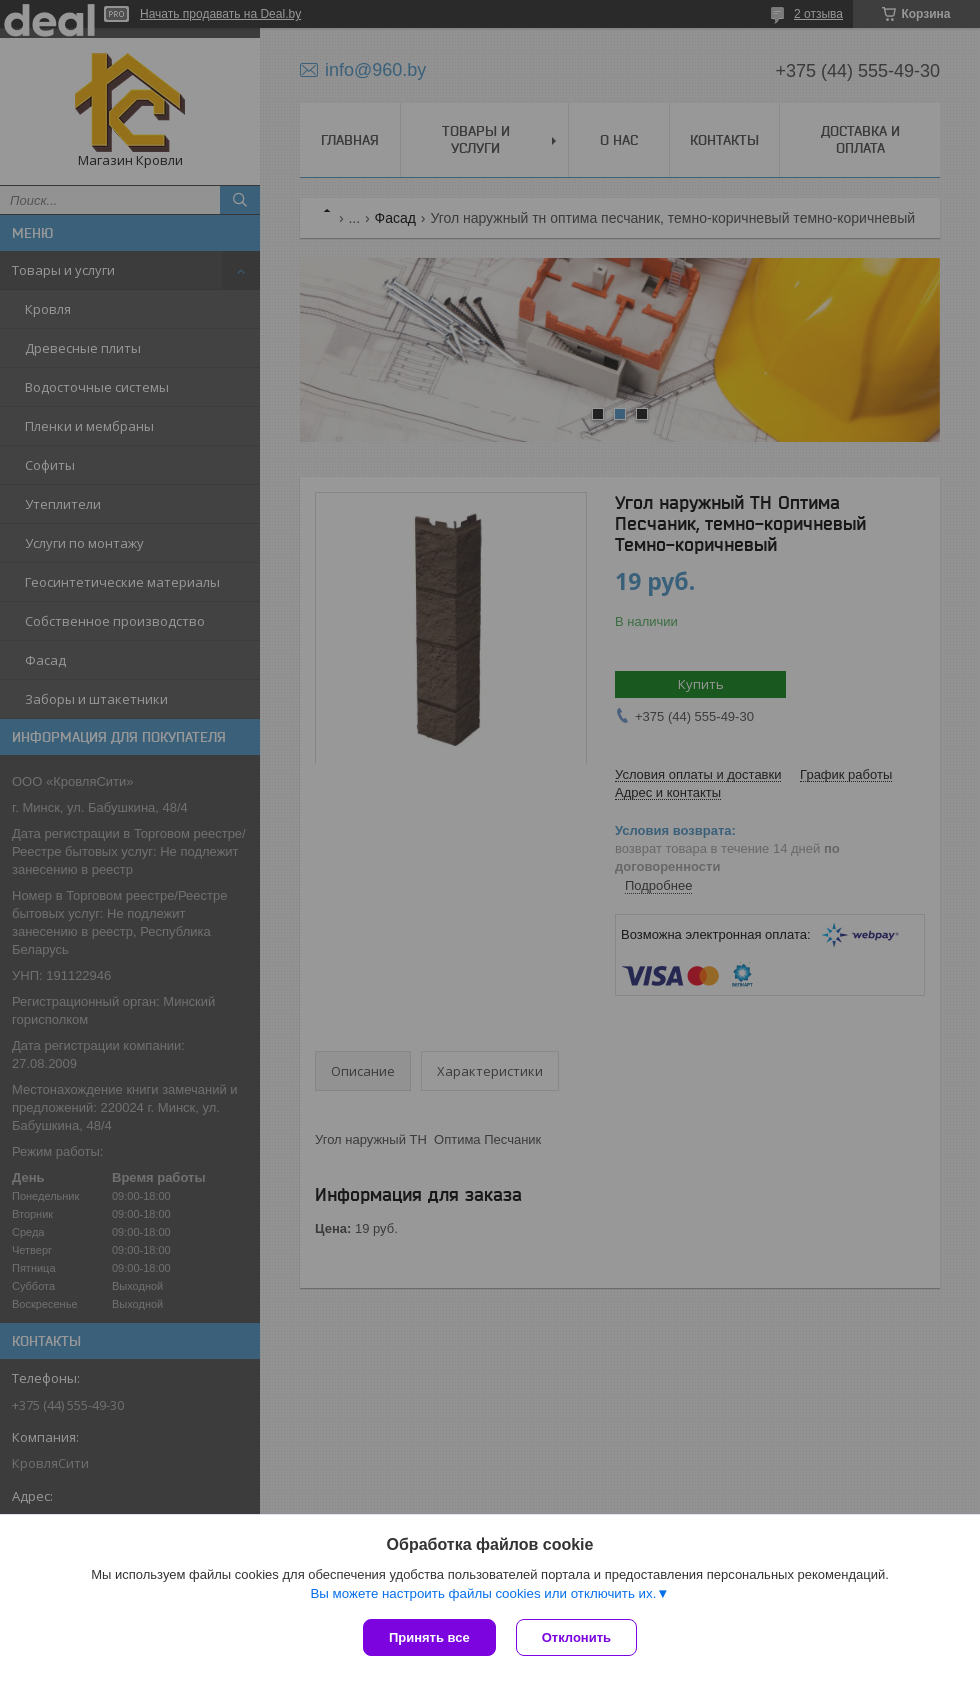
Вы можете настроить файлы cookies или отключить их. (483, 1593)
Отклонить (576, 1637)
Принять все (429, 1637)
